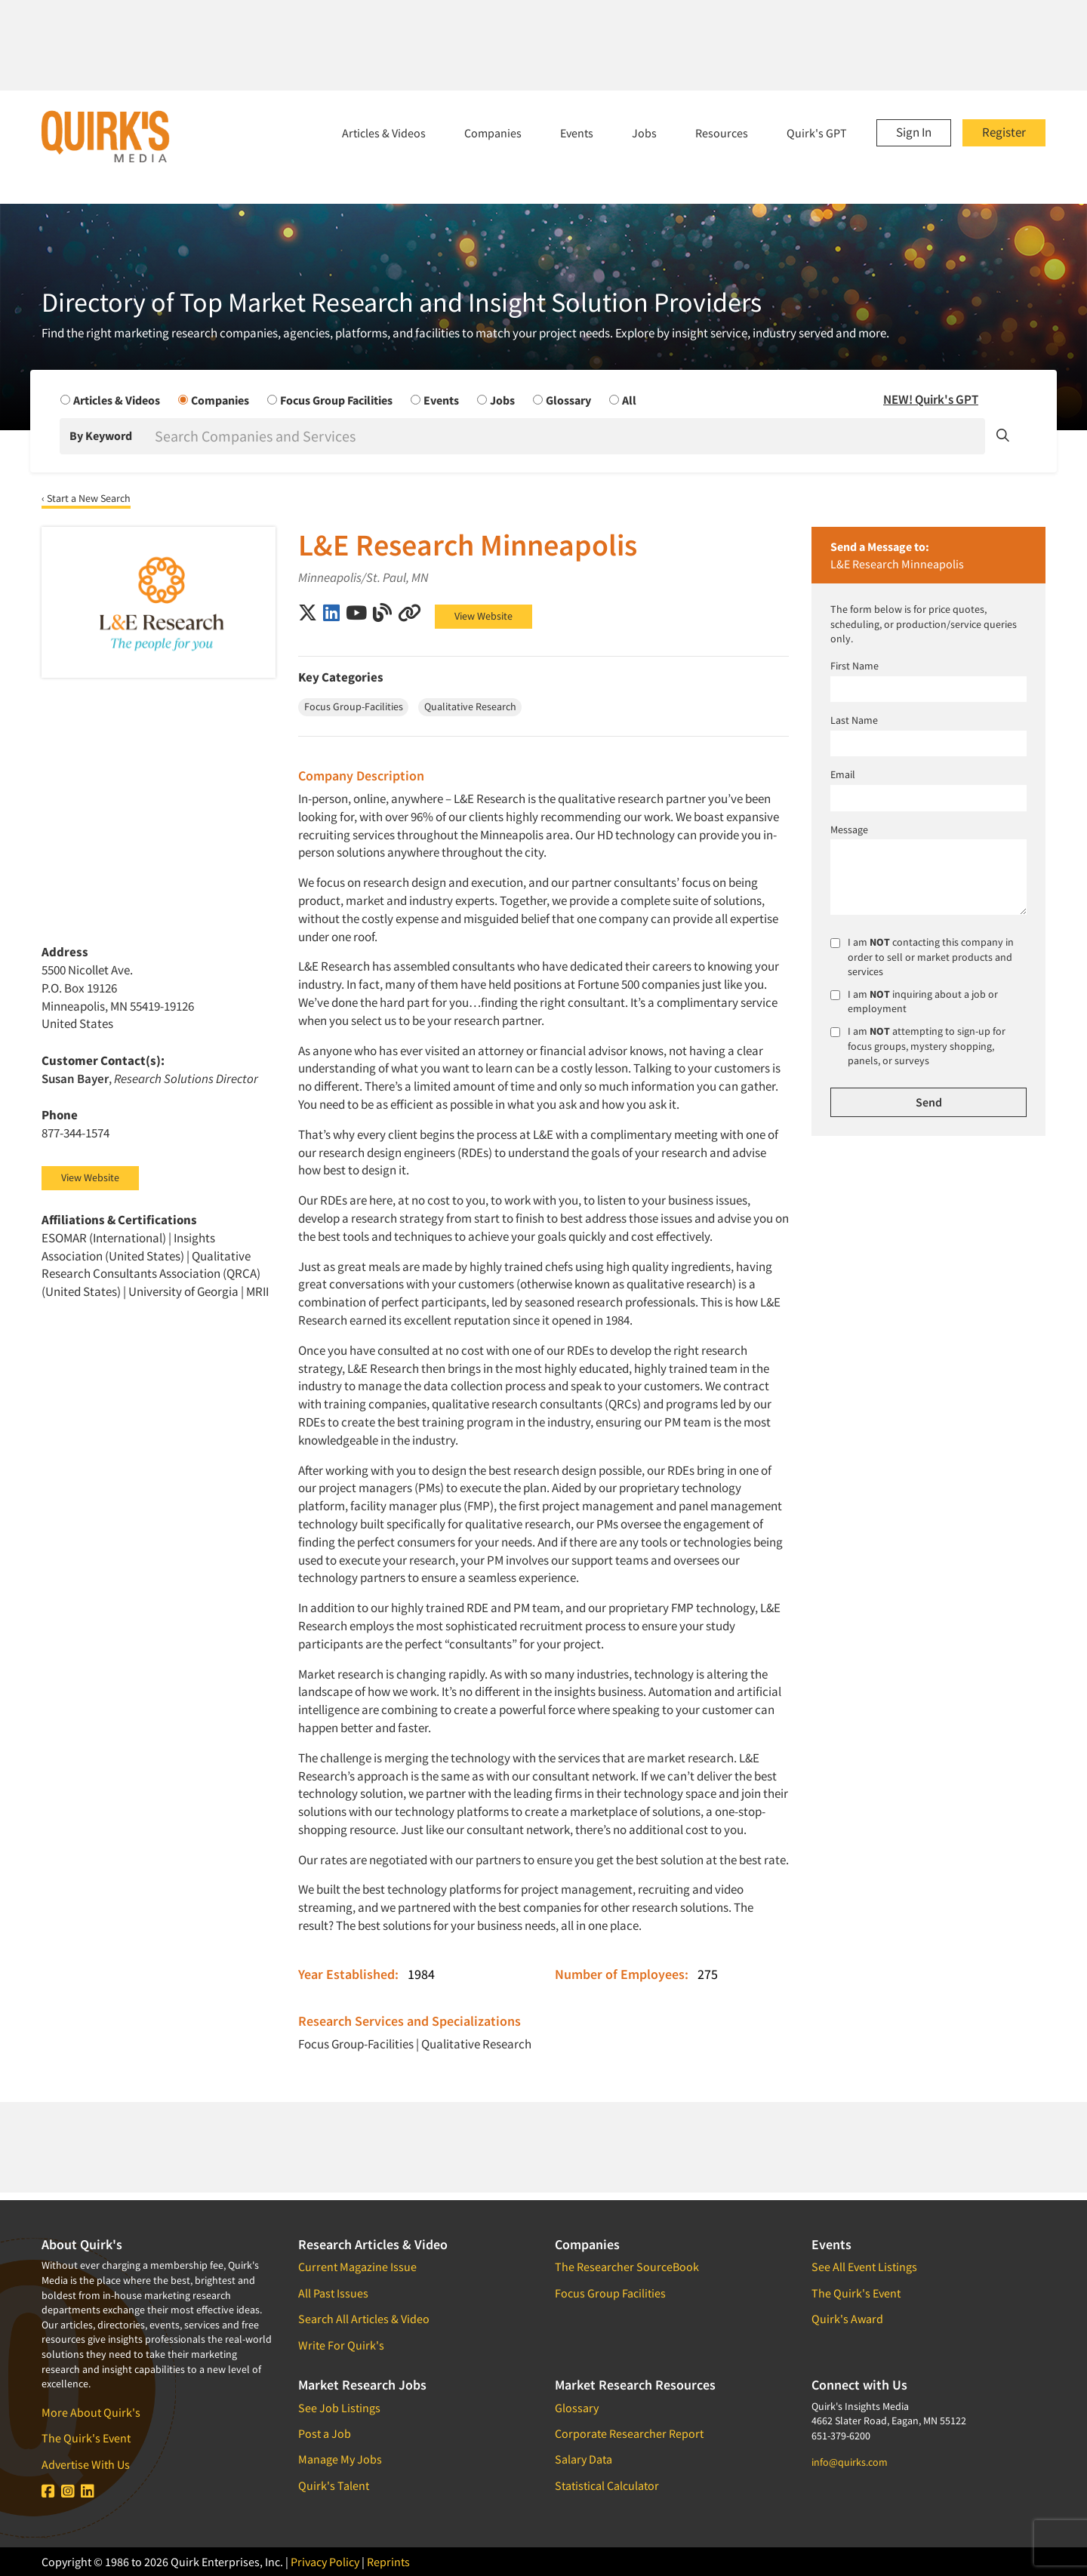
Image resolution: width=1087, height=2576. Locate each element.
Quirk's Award (847, 2318)
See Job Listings (339, 2407)
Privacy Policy (325, 2561)
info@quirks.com (849, 2462)
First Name (854, 665)
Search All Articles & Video (364, 2318)
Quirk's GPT (817, 132)
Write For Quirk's (341, 2345)
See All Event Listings (864, 2266)
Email (842, 774)
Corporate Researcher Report (629, 2433)
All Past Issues (333, 2293)
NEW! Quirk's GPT (930, 399)
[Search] (568, 436)
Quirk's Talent (333, 2485)
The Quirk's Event (86, 2437)
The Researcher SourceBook (627, 2266)
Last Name (854, 720)
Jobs (644, 132)
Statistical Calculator (607, 2485)
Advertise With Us (86, 2464)
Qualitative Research (476, 2044)
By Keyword (100, 435)
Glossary (577, 2407)
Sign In (913, 132)
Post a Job (324, 2433)
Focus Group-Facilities (356, 2044)
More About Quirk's (91, 2412)
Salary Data (583, 2459)
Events (576, 132)
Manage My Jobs (340, 2459)
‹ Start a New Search (86, 498)
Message (849, 829)
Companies (493, 132)
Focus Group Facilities (610, 2293)
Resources (721, 132)
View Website (483, 616)
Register (1004, 132)
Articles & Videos (384, 132)
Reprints (388, 2561)
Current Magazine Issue (357, 2266)
